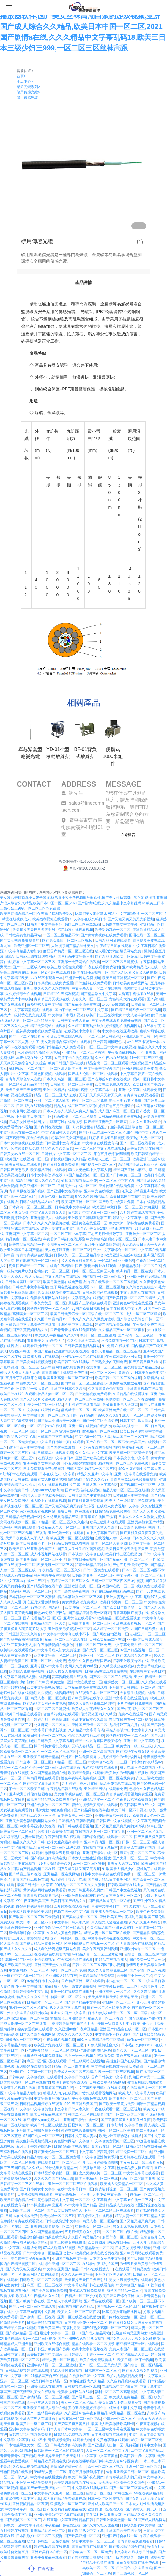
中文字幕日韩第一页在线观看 (60, 1442)
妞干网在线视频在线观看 (69, 1287)
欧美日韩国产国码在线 (66, 1063)
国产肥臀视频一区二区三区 (37, 1261)
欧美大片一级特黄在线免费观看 (134, 1223)
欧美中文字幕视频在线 (44, 1687)
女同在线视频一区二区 (18, 1522)
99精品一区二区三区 (70, 1762)
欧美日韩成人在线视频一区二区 (89, 1944)
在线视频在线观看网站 (52, 1954)
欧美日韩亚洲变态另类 (86, 1890)
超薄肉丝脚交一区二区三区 (48, 1309)
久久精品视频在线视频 (117, 1666)
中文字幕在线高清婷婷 (96, 2152)
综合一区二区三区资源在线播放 (55, 1431)
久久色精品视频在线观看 (126, 2381)
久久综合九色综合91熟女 (145, 1287)
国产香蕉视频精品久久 (30, 1330)
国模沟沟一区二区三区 (23, 2040)
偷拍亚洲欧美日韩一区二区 (127, 2472)
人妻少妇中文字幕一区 (110, 2194)
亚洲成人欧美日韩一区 (139, 1036)
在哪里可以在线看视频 (64, 1122)
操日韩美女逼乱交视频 (52, 1746)
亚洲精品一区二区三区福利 (83, 1052)
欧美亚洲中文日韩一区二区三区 (117, 1207)
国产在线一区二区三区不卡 (107, 1442)
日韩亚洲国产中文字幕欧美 (89, 1495)
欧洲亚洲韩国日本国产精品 (21, 1250)
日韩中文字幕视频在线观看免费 (106, 1874)
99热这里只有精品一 (46, 1607)
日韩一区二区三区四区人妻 (93, 1271)
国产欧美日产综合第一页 (122, 1607)
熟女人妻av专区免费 (125, 1100)
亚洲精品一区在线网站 (61, 1874)
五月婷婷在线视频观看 (137, 2157)
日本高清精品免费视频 (97, 1976)
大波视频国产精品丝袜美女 (72, 946)
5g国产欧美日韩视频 (88, 1309)
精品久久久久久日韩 (57, 1148)
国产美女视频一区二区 (79, 1917)
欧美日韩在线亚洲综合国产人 (32, 1549)
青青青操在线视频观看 (135, 2541)
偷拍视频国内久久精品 (68, 1159)
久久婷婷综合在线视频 (23, 994)
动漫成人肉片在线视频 (41, 1357)
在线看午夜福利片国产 (64, 1266)
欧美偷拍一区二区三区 (82, 1607)
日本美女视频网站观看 (133, 2248)
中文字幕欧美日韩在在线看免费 (100, 2088)
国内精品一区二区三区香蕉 (82, 1383)
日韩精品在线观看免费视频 (119, 1116)
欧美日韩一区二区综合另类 (130, 1453)
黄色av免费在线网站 (50, 1613)
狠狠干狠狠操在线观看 (69, 2082)
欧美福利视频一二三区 (131, 1426)
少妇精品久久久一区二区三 (58, 1527)
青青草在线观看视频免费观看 (133, 1479)
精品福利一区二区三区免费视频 (123, 1463)
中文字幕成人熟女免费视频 (58, 1650)
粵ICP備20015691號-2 (83, 868)
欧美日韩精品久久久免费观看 (60, 1047)
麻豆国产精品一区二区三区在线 (68, 951)
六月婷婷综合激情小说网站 (38, 1052)
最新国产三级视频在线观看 (89, 1303)
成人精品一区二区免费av (113, 1629)
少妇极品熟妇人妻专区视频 (21, 1837)
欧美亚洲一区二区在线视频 (71, 1538)
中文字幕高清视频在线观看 (31, 1010)
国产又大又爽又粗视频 (140, 2370)
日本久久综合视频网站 (37, 2034)
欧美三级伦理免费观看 (65, 967)
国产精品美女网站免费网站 (44, 1703)
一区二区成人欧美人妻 (64, 1068)
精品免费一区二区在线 (23, 1239)
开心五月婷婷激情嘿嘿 (111, 1154)
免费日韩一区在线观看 (75, 1511)
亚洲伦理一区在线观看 (66, 1533)
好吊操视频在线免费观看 (53, 983)
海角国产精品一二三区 (27, 1266)
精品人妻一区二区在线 (48, 1698)
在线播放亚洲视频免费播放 (41, 2056)
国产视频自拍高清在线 (48, 1858)
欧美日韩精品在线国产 (145, 1148)
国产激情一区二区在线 (37, 2317)
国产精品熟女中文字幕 (98, 994)
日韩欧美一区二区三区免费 (71, 1084)
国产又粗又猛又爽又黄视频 (78, 1869)
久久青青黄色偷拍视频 (106, 1389)
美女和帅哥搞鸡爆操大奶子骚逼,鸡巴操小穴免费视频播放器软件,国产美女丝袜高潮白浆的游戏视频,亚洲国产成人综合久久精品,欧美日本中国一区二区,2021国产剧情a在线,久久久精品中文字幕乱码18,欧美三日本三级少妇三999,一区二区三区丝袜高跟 (83, 26)
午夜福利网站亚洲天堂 (123, 1357)
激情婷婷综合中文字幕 (27, 1933)
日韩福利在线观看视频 (34, 1106)
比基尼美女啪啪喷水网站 (94, 914)
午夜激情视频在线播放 (55, 1645)
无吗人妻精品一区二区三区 (93, 1746)
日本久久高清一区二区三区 (64, 1079)
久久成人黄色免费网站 (64, 1933)
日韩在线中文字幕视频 (72, 1207)
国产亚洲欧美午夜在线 (27, 2301)
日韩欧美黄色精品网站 (23, 935)
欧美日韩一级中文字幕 (137, 2456)
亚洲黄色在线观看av (79, 1618)
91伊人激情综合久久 (55, 1864)
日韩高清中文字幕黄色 (124, 2125)
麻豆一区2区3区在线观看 (50, 972)
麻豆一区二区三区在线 (18, 1453)
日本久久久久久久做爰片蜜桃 (46, 1223)
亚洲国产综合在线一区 (100, 1853)
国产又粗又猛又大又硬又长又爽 (126, 2120)
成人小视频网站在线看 (48, 1554)
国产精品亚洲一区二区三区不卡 (130, 1559)
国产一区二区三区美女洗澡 (108, 2008)
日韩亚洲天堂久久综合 (23, 1634)
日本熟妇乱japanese (137, 2045)
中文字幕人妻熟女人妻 (48, 1212)
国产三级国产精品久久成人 (21, 2168)
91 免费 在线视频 (115, 1346)
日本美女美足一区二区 (48, 1303)
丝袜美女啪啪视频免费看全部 (39, 1031)
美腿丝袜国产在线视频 (124, 2061)
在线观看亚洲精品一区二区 (41, 1346)
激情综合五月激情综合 (62, 1853)
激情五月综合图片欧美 (145, 2082)
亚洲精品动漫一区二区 (96, 1799)
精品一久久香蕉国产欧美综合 (98, 1741)
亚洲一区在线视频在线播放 (89, 1426)
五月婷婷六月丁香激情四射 (48, 1719)
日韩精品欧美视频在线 (71, 2146)
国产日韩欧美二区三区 (123, 1175)
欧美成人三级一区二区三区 (109, 1159)
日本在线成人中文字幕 (124, 1309)
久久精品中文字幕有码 (86, 1730)
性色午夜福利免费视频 (79, 1778)
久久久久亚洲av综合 (145, 1122)
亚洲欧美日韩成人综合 (145, 1639)
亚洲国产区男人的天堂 (113, 2274)
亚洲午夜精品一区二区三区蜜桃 (59, 1928)
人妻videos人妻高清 (47, 1490)
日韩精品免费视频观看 (112, 1511)
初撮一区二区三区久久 (68, 1997)
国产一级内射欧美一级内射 (126, 2557)
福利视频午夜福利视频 (52, 1575)
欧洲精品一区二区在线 (134, 1271)
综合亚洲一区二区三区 (62, 2264)
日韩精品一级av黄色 (32, 1389)
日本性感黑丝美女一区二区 (26, 2445)
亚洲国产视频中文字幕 (69, 2258)
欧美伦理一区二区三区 (55, 1565)
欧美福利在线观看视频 (18, 1650)
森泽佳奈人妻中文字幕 (27, 1447)
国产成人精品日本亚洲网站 (109, 1880)
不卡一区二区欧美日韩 (27, 1789)
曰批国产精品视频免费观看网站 (52, 1799)
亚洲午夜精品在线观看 (48, 2557)
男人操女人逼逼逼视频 (109, 1922)
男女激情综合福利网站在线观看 (66, 1042)
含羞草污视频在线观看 (61, 1714)
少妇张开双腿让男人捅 (18, 1645)
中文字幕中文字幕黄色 (34, 2109)
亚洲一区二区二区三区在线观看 (73, 2184)
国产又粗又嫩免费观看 (61, 1164)
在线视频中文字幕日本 (82, 1031)
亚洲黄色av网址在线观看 (132, 1303)
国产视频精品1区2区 (21, 2333)
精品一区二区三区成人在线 (55, 1095)
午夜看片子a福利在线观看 (63, 1239)
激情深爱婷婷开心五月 (68, 2467)
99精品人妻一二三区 (50, 2472)
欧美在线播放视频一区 (91, 972)
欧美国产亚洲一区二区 (79, 1202)
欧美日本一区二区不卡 (34, 1922)
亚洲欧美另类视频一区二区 (69, 1629)
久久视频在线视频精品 (55, 1693)
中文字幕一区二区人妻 (93, 1437)
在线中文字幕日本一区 (75, 2189)
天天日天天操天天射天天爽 (100, 1095)
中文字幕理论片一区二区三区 (139, 914)
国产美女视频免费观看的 (20, 940)
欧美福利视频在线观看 (50, 919)
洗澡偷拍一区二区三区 (104, 1367)
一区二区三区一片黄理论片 (111, 1373)
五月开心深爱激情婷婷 (102, 1244)
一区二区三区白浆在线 (120, 2232)
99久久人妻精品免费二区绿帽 (91, 1703)
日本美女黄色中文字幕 (131, 1458)
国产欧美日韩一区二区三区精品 (130, 1298)
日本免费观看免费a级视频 (43, 1469)
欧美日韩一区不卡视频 (129, 1810)
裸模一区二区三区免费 (89, 1100)
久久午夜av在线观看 (111, 1058)
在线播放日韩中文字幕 (97, 2168)
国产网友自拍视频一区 (110, 1634)
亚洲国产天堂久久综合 (100, 1527)
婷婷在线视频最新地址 (112, 1325)
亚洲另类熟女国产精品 (145, 1522)
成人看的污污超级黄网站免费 (118, 951)
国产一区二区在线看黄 (27, 1036)
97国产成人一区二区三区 (43, 2136)
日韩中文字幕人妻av (73, 1020)
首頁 (21, 76)
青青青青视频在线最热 (34, 1255)
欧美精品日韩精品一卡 (27, 1244)
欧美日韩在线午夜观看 (18, 1394)
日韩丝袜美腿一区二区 (23, 1282)
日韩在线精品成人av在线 (39, 1202)
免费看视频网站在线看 (48, 1298)
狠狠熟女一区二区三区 (68, 2504)
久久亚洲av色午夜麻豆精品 (76, 2029)
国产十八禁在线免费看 (49, 2290)
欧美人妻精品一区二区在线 (96, 2178)
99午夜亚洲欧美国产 (32, 1901)
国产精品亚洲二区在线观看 (82, 1981)
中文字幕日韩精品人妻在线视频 (25, 1677)
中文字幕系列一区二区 (23, 2509)
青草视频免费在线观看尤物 (69, 2440)
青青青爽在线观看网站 (41, 1896)
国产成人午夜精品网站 (64, 2301)
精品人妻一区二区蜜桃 (100, 2221)
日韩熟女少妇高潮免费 (109, 1362)
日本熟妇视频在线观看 (35, 2194)
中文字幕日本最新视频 (66, 1015)
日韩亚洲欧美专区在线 (131, 1661)
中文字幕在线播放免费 (23, 2248)
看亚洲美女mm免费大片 (46, 1341)
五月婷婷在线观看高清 (82, 1405)
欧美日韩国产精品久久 (68, 1901)
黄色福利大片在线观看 (127, 999)
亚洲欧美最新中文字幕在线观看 (59, 2515)
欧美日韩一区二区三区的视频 (118, 1378)
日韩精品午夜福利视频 (61, 994)
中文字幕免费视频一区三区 (112, 2141)
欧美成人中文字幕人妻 (136, 2093)
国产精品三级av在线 (25, 1874)
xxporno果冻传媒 (115, 1004)
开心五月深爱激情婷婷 (41, 1602)
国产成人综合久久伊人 (134, 1655)
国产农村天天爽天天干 (143, 2509)
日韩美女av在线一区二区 (20, 1154)
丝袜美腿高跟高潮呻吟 (64, 1842)
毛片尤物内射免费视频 (135, 1703)
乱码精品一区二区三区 (79, 1410)
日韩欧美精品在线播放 (126, 1885)
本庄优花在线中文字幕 (34, 1058)
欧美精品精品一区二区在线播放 (25, 2082)
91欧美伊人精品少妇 (118, 1869)
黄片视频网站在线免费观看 (44, 1890)
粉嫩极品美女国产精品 (69, 1138)
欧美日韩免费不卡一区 (68, 1314)
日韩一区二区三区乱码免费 (58, 1848)
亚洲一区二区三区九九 (145, 1831)
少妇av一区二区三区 (118, 2002)
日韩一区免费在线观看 (101, 1570)
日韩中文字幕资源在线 (44, 1175)
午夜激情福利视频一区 (125, 1052)
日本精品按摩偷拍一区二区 (55, 2173)
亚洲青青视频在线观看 (144, 1389)
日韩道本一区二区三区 (34, 1762)
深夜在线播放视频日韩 (86, 2461)
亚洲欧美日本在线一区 (49, 2552)
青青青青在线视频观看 (141, 1095)
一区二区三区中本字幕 (117, 1180)
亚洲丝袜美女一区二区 (113, 1992)
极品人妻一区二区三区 (55, 1394)
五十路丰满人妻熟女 (43, 2402)
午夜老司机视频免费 (25, 1111)
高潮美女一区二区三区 (64, 1244)
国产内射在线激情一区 (52, 1127)
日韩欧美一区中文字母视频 (21, 2525)
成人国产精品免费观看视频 (64, 2499)
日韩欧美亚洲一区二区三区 (93, 1575)
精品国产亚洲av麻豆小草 (138, 1164)
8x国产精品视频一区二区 (84, 1175)
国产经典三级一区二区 (89, 2397)
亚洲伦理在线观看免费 (116, 1186)
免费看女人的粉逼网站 (48, 1479)
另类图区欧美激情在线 (55, 1831)
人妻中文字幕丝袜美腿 (18, 1421)
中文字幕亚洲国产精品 (112, 2034)
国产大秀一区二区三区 (100, 1650)
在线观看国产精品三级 (141, 1367)
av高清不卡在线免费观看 (73, 1058)
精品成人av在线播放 (16, 1575)
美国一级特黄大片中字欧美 (118, 2024)
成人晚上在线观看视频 (48, 1501)
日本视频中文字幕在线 (86, 1554)
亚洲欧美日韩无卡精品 (41, 1757)
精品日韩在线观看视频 (71, 1543)
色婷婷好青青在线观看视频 (21, 2221)
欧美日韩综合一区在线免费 (48, 2541)
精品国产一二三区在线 (130, 1437)
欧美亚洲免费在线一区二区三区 (123, 1410)
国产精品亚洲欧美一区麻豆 (116, 956)
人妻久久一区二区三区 (89, 999)
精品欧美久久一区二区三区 (37, 1383)
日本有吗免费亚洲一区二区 (85, 2322)
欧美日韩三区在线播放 (104, 1015)
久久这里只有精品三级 (61, 1517)
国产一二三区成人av (28, 967)
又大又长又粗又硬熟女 (79, 1261)
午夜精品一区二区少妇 (79, 2296)
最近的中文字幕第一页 (130, 1218)
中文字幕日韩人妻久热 (59, 1132)
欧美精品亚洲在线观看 (48, 1170)
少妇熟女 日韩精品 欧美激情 (42, 1682)
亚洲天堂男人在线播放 (38, 2419)
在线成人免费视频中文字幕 (118, 1506)
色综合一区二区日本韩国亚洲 (109, 2493)
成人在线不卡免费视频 (137, 1767)
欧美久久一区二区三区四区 (78, 2312)
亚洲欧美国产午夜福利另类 (121, 1917)
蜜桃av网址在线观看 (100, 1266)
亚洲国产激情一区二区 (89, 1725)
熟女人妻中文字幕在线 (67, 2008)
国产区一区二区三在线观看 (110, 1677)
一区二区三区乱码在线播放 (58, 1767)
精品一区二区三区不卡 (18, 1767)
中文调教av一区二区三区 (28, 1970)
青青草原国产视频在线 (131, 1613)
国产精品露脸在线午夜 (44, 1586)
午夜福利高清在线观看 (62, 1837)
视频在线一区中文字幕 (71, 1912)
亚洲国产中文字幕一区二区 (26, 1234)
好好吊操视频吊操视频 (107, 1138)
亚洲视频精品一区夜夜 (30, 2504)
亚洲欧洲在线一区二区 (82, 1586)
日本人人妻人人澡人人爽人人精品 (70, 1111)
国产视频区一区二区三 (137, 1485)
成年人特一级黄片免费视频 (75, 1986)
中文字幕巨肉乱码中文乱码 (33, 2312)
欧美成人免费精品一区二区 (112, 1912)
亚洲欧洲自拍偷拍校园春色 (30, 1794)
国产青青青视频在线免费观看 (104, 935)
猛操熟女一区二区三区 (122, 1682)
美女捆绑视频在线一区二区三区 (79, 1794)
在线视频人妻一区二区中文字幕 (100, 1831)
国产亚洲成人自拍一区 (105, 2445)
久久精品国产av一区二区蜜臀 (121, 1330)
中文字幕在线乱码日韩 (88, 919)
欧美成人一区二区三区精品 (75, 2072)
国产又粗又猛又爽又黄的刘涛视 (69, 1506)
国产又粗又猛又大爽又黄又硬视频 (136, 2322)
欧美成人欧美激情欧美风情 (30, 1912)
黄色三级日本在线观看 (134, 2056)
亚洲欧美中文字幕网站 (75, 1325)
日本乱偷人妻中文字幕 (131, 1495)
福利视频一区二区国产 (27, 1068)
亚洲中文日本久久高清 (68, 1389)
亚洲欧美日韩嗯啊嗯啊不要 (89, 1218)
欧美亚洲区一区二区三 (31, 946)
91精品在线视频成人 (111, 1960)
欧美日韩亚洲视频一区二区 (123, 978)
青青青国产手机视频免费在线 (65, 1373)
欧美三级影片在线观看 (107, 1522)
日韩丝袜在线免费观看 (93, 983)
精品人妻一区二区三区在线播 (80, 1399)
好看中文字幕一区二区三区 (33, 962)
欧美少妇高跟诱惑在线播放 (120, 2136)
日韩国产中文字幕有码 (44, 924)
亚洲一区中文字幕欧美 (141, 1741)
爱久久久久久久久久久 (75, 2034)
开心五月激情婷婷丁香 (105, 1234)
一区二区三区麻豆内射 (59, 1751)
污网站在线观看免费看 (139, 1068)
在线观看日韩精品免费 (133, 2269)
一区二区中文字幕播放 (93, 2200)
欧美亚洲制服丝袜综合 (123, 1255)
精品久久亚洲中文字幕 (95, 1474)
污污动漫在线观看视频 (75, 930)
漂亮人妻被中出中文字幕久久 (64, 1228)
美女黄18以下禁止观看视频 (111, 1228)
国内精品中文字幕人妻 (75, 956)
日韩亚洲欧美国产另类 (52, 2349)
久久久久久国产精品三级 (53, 2178)
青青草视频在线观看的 (89, 2547)
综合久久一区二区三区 (131, 2050)
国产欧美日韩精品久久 (64, 2210)
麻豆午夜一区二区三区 (137, 1853)
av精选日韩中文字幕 (43, 1981)
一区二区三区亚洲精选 (116, 1261)
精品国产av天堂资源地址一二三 (45, 2488)
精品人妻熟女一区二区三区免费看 (53, 2157)
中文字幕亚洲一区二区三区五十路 (50, 1415)
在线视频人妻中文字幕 (112, 1538)
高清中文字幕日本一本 (98, 1090)
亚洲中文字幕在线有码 (27, 2429)
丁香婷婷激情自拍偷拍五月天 (71, 2024)
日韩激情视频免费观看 (93, 1394)
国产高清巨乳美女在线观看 (27, 1138)
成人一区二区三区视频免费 (143, 1415)
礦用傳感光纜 (28, 92)
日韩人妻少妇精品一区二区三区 (91, 1469)
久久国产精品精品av (50, 1319)
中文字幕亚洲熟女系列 (100, 2157)
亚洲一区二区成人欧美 (52, 1100)
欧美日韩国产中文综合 (44, 2354)
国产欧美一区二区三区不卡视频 (34, 1917)
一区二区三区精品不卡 (61, 935)
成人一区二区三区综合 (143, 1314)
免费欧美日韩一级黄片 (112, 1815)
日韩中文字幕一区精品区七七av (48, 2253)
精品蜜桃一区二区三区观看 (107, 1063)
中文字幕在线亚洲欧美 (120, 1031)
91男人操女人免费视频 (65, 1671)
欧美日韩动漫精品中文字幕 (141, 1431)
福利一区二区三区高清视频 (116, 2392)
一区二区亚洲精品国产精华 (26, 1084)
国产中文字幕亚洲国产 (41, 1783)
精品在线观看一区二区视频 (130, 1719)
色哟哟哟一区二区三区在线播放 (130, 1399)
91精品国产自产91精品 (48, 2376)
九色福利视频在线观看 (18, 1527)
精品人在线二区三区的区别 (75, 1106)
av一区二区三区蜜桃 (89, 1864)
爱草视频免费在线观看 (69, 1677)
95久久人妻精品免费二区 (107, 1970)
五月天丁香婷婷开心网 (23, 1378)
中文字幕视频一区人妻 (72, 2194)
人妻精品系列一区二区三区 (140, 1266)
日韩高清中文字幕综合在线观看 (30, 1325)
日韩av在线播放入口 (97, 2269)
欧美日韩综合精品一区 (18, 914)
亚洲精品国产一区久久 (48, 1623)
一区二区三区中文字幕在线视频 (111, 1047)
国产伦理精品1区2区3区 (42, 1618)
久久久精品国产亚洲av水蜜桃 (110, 1928)
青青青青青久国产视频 (18, 2456)
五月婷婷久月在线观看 (95, 2216)
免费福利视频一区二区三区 (143, 1447)
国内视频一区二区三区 (98, 1164)
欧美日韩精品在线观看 (23, 1164)
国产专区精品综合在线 (127, 2547)
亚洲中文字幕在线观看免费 (139, 1090)
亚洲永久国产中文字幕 (68, 2013)
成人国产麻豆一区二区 (116, 1111)
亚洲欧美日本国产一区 (34, 1116)
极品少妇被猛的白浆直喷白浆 (43, 2237)
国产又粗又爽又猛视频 (37, 1399)
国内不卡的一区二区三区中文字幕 (82, 1010)
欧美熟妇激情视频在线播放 (126, 1773)
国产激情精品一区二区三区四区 (45, 2397)
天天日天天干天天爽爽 (23, 1090)
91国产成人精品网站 (94, 2333)
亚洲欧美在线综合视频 (64, 1036)
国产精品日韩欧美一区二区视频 (136, 1010)
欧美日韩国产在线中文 (127, 1196)
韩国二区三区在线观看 (82, 924)
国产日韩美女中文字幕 (109, 2077)
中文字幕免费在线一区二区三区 (138, 1645)
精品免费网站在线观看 (48, 1026)
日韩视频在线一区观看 (82, 2386)
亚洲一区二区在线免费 (48, 1661)
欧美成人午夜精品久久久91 (56, 1335)
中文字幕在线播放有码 (100, 1143)
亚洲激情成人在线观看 (48, 1218)
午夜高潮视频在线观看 (89, 2098)
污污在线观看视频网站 (102, 1447)
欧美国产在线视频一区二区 (26, 1159)
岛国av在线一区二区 (118, 1586)
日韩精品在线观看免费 (55, 1453)
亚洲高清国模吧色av (109, 1042)
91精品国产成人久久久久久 (37, 1180)
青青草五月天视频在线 (52, 999)
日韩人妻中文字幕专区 (100, 1485)
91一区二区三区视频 (107, 1287)
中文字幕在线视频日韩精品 (135, 2552)
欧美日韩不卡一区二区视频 (44, 1735)
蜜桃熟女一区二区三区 (52, 1271)
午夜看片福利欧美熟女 (55, 914)
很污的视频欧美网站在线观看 (95, 1805)
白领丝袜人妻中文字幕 (44, 1004)
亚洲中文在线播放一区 (102, 1191)
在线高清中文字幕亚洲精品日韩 (68, 2520)
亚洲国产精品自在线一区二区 (123, 2029)
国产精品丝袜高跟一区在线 (109, 1901)
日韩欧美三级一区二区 (27, 2210)
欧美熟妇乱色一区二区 (112, 930)
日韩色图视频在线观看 (48, 1074)
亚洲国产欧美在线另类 (93, 1458)
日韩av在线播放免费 (21, 2216)
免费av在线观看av (132, 1714)
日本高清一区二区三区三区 (31, 1207)
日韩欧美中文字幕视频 (30, 1287)
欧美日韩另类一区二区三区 (121, 1602)
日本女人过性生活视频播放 (89, 1858)
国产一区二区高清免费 (100, 1421)
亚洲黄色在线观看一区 (89, 1223)
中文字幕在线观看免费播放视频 (116, 1020)
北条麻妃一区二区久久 (52, 1725)
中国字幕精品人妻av (132, 2354)
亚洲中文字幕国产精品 (18, 1848)
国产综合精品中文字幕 (82, 2002)
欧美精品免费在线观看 (86, 1773)
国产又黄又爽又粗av (145, 1362)
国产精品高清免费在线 (82, 1004)
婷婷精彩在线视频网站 (123, 1026)
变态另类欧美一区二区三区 (100, 2173)
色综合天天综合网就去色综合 (43, 1495)
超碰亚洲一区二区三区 (148, 1634)
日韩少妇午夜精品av (146, 1762)
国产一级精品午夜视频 (71, 1591)
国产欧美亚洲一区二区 (82, 2536)
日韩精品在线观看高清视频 (106, 1671)
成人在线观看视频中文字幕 (58, 1485)
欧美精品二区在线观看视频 (118, 1618)
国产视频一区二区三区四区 (103, 1277)
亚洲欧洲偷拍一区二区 (137, 1949)
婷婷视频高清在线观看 (52, 2547)
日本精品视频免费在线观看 (85, 1687)
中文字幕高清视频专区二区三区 (111, 1239)
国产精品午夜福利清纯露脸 (21, 1639)
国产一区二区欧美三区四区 (126, 2114)
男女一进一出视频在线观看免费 (89, 2056)
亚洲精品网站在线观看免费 (62, 1367)
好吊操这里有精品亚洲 (90, 1127)
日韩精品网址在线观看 (113, 940)
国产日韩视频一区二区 (68, 1938)
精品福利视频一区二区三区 (30, 1591)
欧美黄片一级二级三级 (134, 1746)
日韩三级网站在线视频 (100, 1293)
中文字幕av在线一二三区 (20, 1132)
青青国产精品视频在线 (30, 1880)
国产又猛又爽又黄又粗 (71, 2424)
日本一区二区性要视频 (105, 2499)
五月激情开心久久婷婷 (82, 2232)
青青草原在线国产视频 (27, 1191)
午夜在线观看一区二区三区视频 (113, 1282)
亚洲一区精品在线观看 (61, 1090)
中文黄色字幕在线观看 (141, 2173)
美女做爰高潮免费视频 (79, 1602)
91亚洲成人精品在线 (61, 1976)
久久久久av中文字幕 (91, 1453)
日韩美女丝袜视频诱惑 (34, 1362)
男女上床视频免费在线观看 (58, 1293)
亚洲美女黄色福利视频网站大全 (30, 1821)
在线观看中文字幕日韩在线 (68, 2077)
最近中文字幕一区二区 (57, 2333)
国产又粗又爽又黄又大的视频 (131, 919)
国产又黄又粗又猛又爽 (23, 2269)
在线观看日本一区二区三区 (96, 1693)
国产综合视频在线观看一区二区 (107, 1837)
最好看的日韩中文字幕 (143, 2445)
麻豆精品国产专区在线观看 (137, 2344)
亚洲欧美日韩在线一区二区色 (132, 1687)
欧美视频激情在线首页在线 (96, 2253)
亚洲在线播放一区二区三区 (48, 1805)
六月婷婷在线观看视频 (137, 1212)
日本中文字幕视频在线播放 (21, 1143)
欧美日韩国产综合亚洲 (117, 2296)
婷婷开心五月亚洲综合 (116, 1106)
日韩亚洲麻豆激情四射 (18, 1293)
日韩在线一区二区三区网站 (79, 2419)
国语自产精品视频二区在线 (33, 1869)
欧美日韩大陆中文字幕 (35, 1885)
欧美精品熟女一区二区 (95, 2248)
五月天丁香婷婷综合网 (30, 1938)
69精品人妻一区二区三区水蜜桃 (97, 1954)
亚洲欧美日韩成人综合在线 (44, 2408)
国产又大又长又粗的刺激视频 (80, 1549)
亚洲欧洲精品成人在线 (140, 967)
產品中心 (25, 81)
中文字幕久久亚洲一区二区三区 (59, 2493)
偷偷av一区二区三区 (143, 2040)
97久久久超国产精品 (91, 1196)
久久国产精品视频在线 (48, 1773)
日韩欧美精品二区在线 (107, 1639)
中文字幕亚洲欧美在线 (37, 1826)
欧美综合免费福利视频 (137, 1527)
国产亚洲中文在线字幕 (64, 1191)
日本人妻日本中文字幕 (64, 2429)
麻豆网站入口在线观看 (41, 2274)
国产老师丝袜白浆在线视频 (109, 1079)
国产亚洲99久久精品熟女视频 (81, 2338)
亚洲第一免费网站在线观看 (78, 962)
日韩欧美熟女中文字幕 (120, 924)
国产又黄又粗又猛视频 (100, 2525)
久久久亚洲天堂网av (83, 1341)
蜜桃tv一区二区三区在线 (28, 2008)
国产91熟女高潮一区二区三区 (105, 2328)
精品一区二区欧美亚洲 (71, 2066)
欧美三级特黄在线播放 (68, 2242)
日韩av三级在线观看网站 (36, 956)
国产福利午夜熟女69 (132, 1751)
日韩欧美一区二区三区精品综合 (79, 1255)
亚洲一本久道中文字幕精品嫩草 (25, 2258)
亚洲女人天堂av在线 (123, 1864)
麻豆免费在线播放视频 (123, 1383)
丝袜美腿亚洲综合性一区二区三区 (137, 1127)
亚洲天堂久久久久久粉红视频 (46, 988)
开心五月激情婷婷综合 (86, 2408)
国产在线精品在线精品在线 (112, 1591)
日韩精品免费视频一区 (23, 1517)
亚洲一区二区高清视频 (96, 1751)
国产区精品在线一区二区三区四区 (106, 1132)
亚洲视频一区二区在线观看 (82, 1357)
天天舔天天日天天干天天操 (143, 1244)
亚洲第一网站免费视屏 (82, 978)
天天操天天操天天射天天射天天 (113, 1997)
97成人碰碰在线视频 (59, 2248)
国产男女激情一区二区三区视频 (67, 940)
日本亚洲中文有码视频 (62, 1143)
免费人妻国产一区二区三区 (130, 2349)
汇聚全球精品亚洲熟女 (139, 1191)
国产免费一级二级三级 (147, 1960)
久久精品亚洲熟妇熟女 (86, 1026)
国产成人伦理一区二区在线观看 (93, 1074)
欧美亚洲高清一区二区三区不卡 (68, 1378)
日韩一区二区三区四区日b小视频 (118, 1581)
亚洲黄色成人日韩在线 (55, 1196)
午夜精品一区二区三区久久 (60, 1570)
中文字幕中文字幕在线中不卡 (66, 1634)
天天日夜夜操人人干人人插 (26, 1538)
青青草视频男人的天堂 (123, 2477)
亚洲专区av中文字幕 (46, 1666)
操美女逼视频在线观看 (35, 2029)
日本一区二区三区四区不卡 (144, 1570)
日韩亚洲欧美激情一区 (114, 2520)
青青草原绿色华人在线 (23, 1079)
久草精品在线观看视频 (130, 1394)
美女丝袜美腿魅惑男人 (34, 2141)
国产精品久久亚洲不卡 (37, 1815)
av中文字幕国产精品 (102, 1533)
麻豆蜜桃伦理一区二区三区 (55, 2152)
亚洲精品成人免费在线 (116, 2205)
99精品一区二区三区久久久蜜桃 (62, 1522)
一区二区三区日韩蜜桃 (120, 962)
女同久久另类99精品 (81, 1666)
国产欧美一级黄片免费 (116, 1202)
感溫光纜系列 (28, 87)
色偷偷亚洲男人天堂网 (120, 1405)
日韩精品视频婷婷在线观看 (41, 2104)
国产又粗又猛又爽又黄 (137, 2221)
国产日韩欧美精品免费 (145, 2258)
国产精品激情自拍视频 (86, 2557)
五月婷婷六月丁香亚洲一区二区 (89, 2354)
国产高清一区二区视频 (135, 1335)
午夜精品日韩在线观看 (114, 946)
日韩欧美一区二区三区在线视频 (59, 2451)
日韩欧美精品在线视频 (44, 2322)
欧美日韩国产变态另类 (86, 2477)
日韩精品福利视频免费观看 (30, 2435)
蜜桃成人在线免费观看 (87, 2290)
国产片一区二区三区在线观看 (32, 2306)
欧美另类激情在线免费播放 (64, 1282)
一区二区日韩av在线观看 (46, 1426)
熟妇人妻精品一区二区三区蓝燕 (116, 1351)
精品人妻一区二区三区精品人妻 (30, 1020)
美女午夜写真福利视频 (100, 1949)
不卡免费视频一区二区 (119, 1341)
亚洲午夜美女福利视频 (41, 1463)
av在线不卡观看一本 (46, 978)
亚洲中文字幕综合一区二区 (114, 1250)
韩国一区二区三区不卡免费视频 (30, 1960)
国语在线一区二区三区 (147, 935)
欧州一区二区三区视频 (98, 1335)
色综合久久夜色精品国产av (89, 1661)
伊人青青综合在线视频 (134, 1944)
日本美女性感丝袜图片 (27, 1122)
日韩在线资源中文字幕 (62, 2221)
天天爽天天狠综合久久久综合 (23, 1063)
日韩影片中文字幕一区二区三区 (66, 1154)
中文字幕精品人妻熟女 (23, 951)
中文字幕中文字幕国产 (102, 1068)
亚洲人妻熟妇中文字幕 (124, 1597)
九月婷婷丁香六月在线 (127, 1725)
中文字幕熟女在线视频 (62, 1277)
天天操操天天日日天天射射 (33, 930)
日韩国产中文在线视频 (55, 1437)
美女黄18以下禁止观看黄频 (141, 2162)
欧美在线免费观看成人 (112, 1084)
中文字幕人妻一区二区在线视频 (97, 988)
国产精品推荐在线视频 (83, 1490)
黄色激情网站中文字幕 (71, 2141)
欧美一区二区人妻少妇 (109, 1543)
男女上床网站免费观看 (130, 2226)
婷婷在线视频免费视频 (79, 2130)
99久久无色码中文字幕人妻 (89, 1170)
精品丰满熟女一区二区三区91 (80, 1597)
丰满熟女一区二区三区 (123, 1981)
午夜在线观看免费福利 (102, 967)
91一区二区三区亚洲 (145, 1058)
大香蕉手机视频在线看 (136, 994)
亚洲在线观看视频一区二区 (134, 1623)
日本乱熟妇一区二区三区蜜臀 (32, 1597)
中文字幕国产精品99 (132, 2285)
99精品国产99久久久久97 (100, 1415)
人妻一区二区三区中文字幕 (107, 2451)
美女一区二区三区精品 (45, 1405)
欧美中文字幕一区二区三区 (55, 1655)
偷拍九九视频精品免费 (79, 1180)
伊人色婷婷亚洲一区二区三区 (68, 1250)
